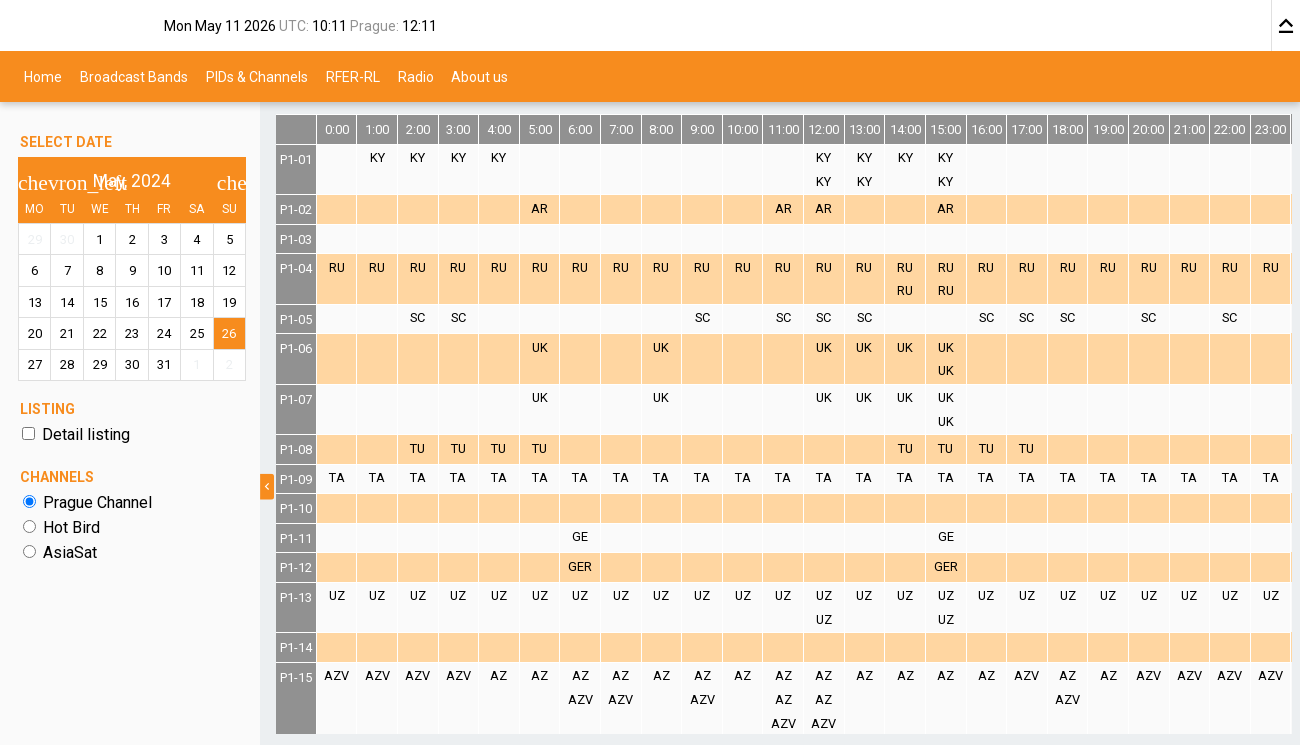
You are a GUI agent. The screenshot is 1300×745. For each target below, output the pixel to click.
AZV (336, 675)
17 (165, 302)
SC (417, 317)
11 (197, 270)
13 (35, 302)
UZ (337, 595)
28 (67, 364)
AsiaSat (70, 552)
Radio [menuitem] (416, 76)
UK (540, 347)
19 (229, 302)
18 (197, 302)
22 (100, 333)
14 (67, 302)
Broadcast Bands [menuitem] (134, 76)
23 (132, 333)
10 (165, 270)
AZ (499, 675)
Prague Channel (97, 502)
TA (337, 477)
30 (67, 239)
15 (100, 302)
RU (337, 267)
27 (35, 364)
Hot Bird (71, 527)
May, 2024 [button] (132, 181)
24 (165, 333)
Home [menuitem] (43, 76)
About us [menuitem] (479, 76)
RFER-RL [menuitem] (353, 76)
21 (67, 333)
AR (539, 208)
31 (165, 364)
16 (132, 302)
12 (229, 270)
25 (197, 333)
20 (35, 333)
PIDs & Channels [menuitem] (257, 76)
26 (229, 333)
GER (580, 566)
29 (35, 239)
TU (417, 448)
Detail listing (86, 434)
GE (580, 536)
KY (377, 157)
